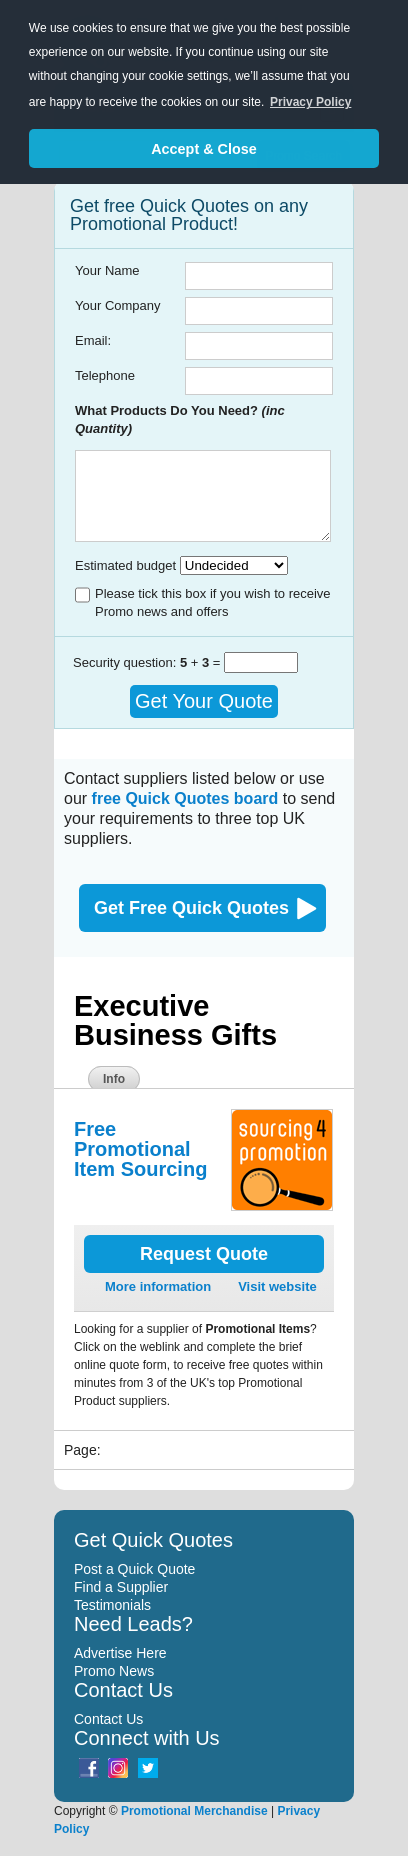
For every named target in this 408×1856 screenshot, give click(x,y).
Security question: (126, 662)
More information (158, 1286)
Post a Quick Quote (134, 1569)
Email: (93, 340)
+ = (202, 662)
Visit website (277, 1286)
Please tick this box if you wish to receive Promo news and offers (213, 602)
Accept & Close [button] (204, 149)
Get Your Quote (204, 701)
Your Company (118, 305)
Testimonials (112, 1605)
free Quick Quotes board (185, 798)
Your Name (107, 270)
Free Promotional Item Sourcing (140, 1149)
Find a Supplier (121, 1587)
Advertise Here (120, 1653)
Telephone (105, 375)
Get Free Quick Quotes (191, 908)
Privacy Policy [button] (310, 102)
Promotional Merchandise (194, 1811)
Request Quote (204, 1254)
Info (114, 1079)
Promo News (114, 1671)
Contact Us (108, 1719)
